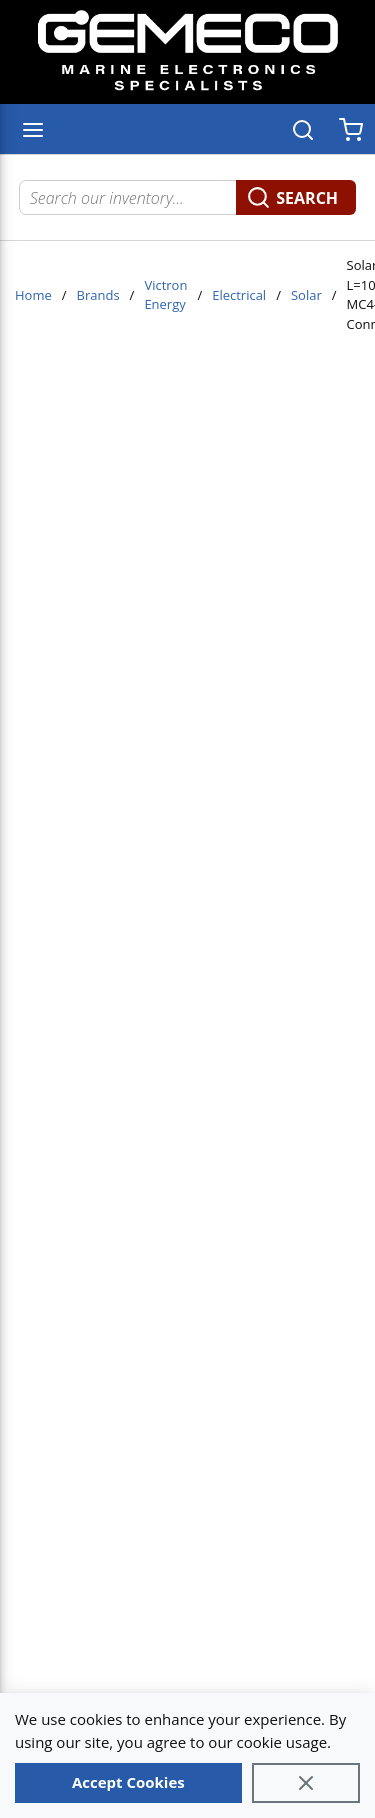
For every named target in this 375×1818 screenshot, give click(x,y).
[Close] (306, 1783)
